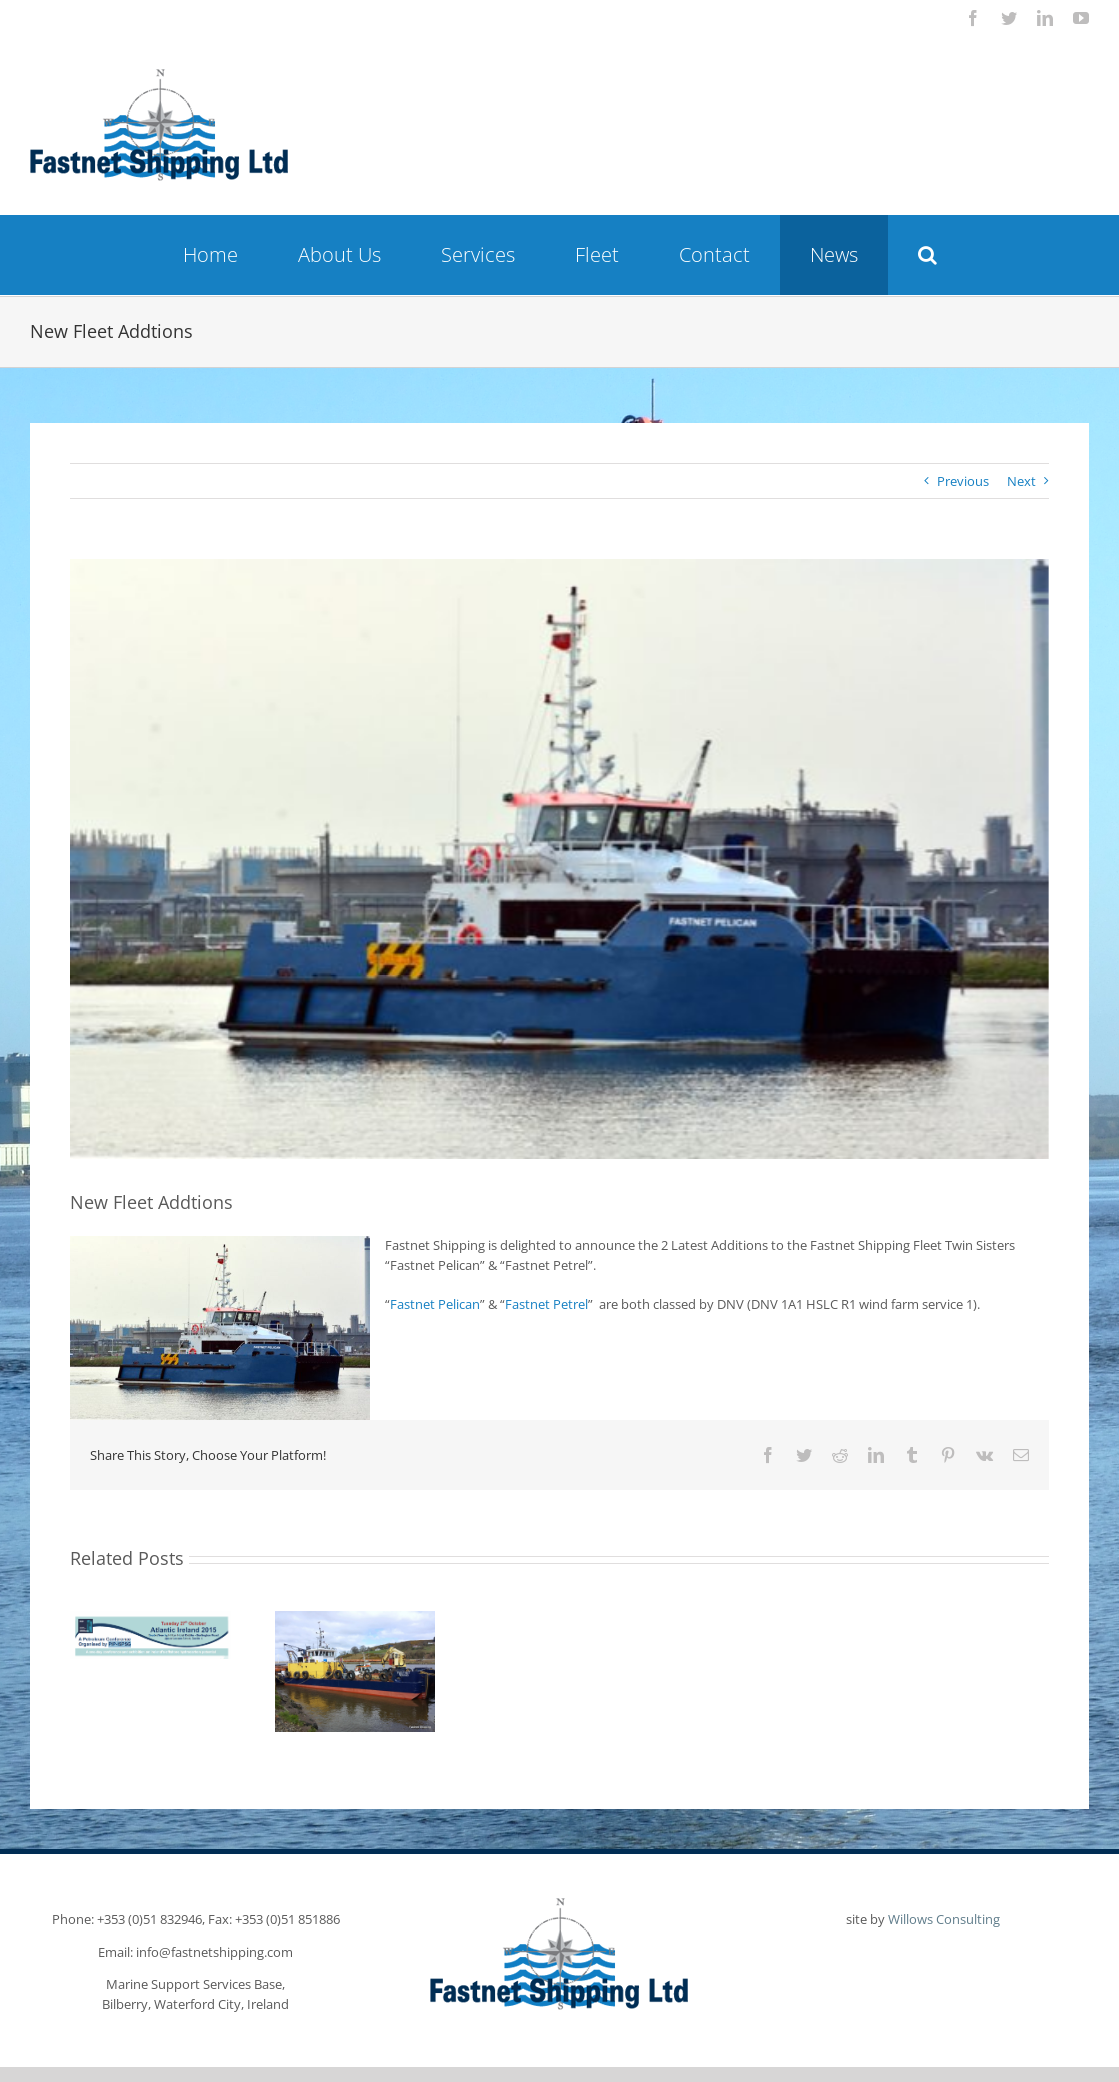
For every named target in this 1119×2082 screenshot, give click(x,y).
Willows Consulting (944, 1919)
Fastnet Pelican (435, 1304)
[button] (927, 255)
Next (1021, 481)
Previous (963, 481)
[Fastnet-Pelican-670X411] (559, 859)
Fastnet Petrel (546, 1304)
